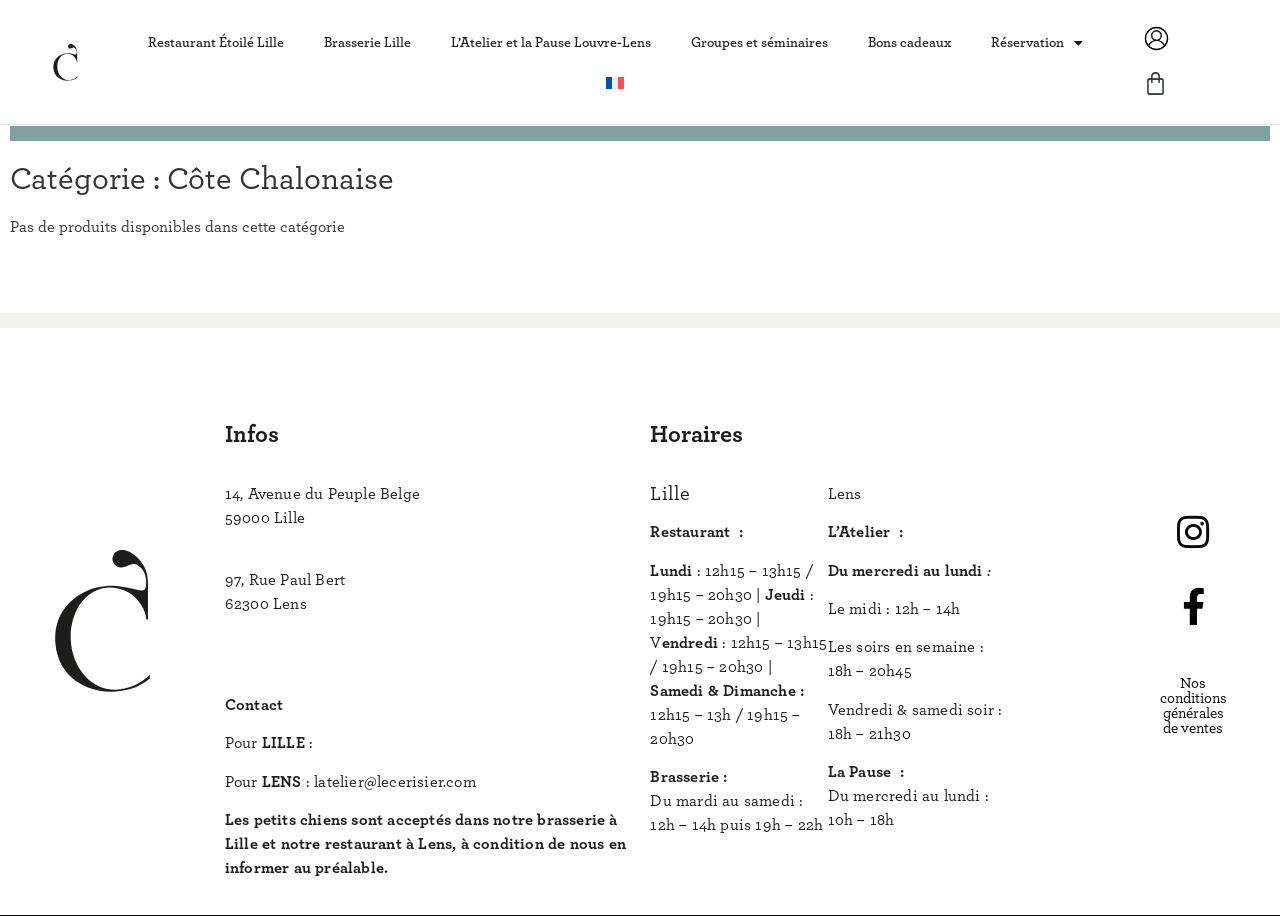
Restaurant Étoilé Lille (216, 43)
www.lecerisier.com (292, 667)
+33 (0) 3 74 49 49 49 (298, 542)
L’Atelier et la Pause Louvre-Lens (551, 43)
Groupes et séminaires (759, 43)
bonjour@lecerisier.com (400, 743)
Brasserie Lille (367, 43)
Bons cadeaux (909, 43)
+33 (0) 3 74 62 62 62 (298, 628)
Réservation (1037, 43)
